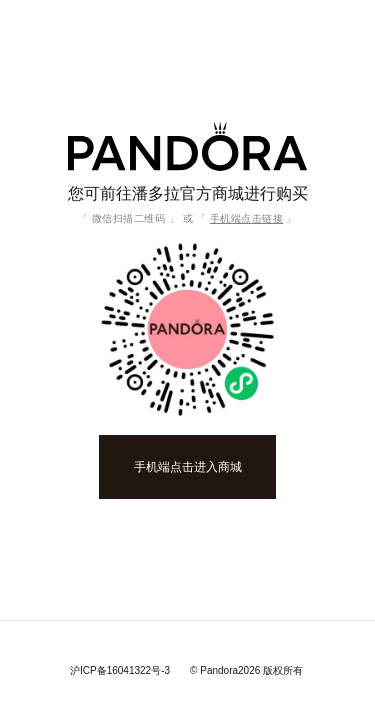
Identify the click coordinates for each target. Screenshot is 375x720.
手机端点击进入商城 (188, 467)
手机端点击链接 (247, 218)
